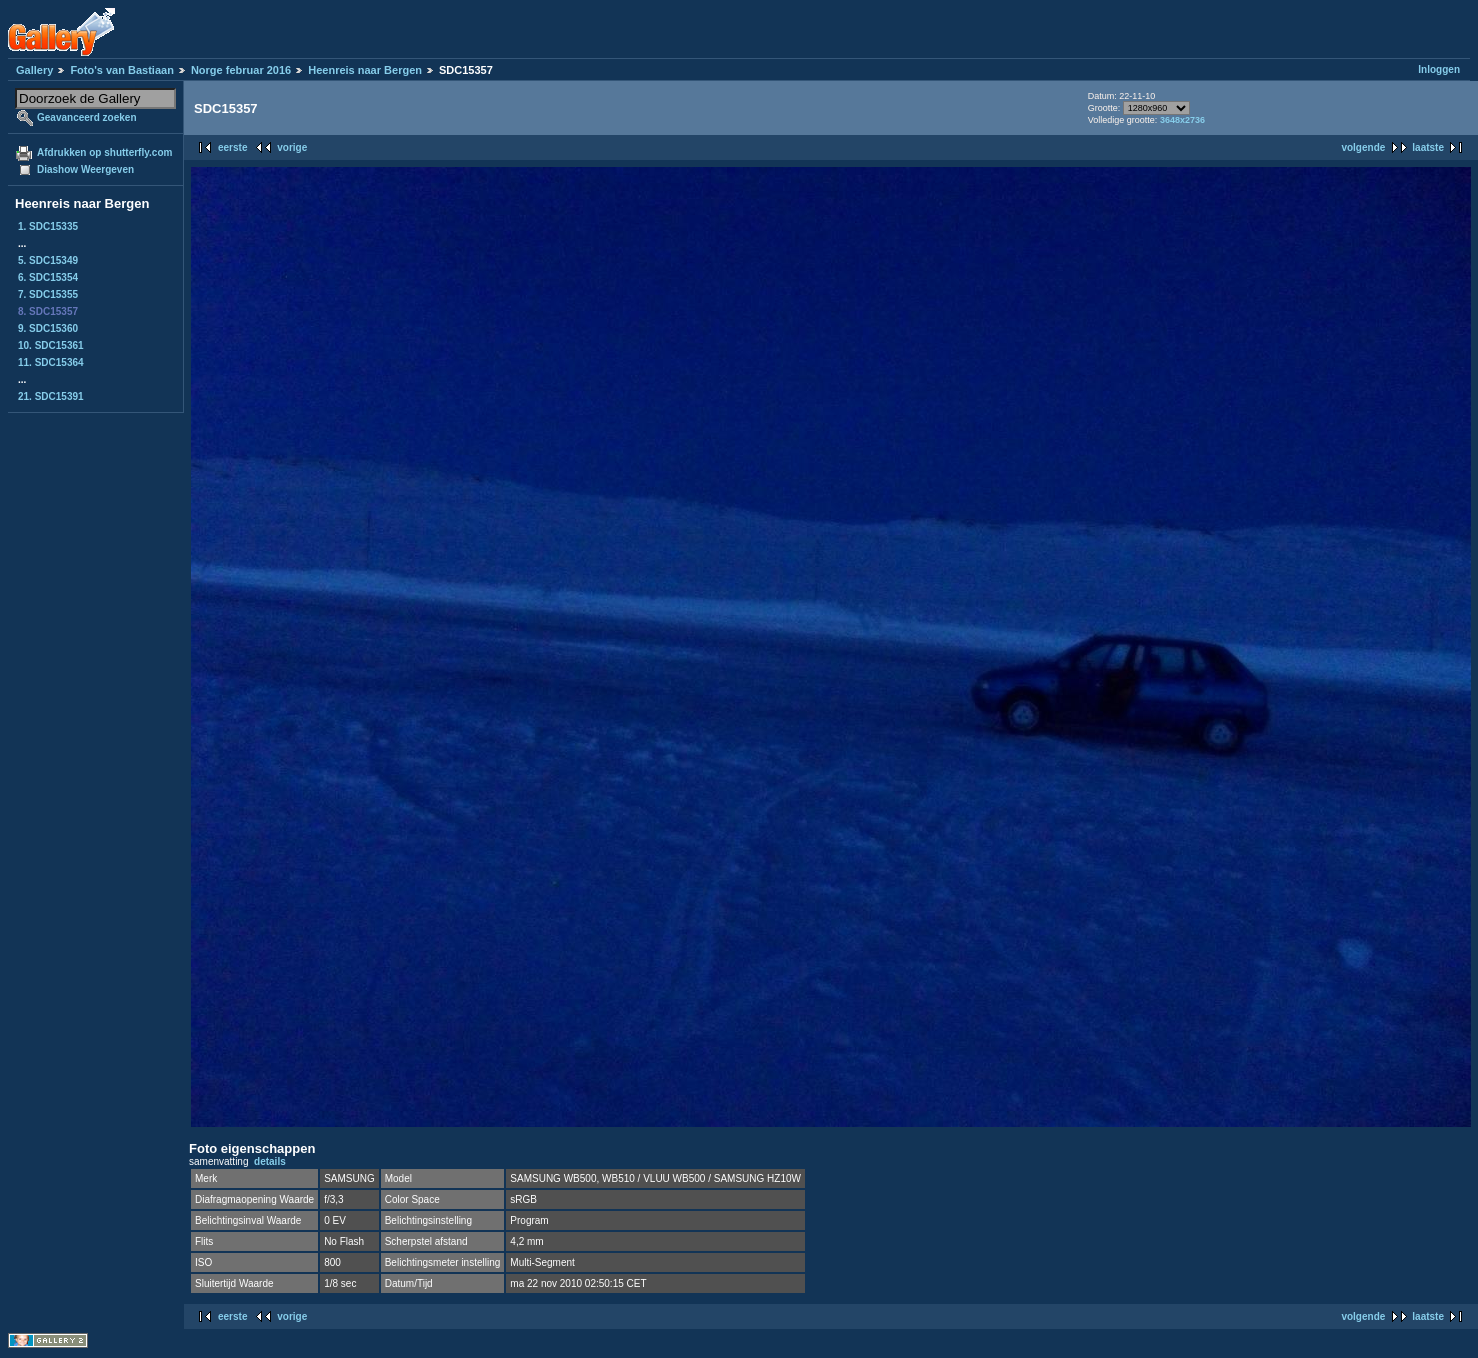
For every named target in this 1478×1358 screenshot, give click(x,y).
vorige (292, 147)
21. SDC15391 (51, 396)
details (270, 1161)
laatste (1428, 147)
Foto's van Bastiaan (121, 70)
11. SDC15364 (51, 362)
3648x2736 (1182, 120)
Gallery (34, 70)
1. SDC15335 (48, 226)
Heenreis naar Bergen (365, 70)
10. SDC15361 (51, 345)
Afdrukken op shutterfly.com (104, 152)
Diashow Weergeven (85, 169)
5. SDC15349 (48, 260)
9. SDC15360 (48, 328)
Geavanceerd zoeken (87, 117)
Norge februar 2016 (241, 70)
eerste (232, 147)
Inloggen (1439, 69)
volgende (1363, 147)
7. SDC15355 (48, 294)
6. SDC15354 (48, 277)
